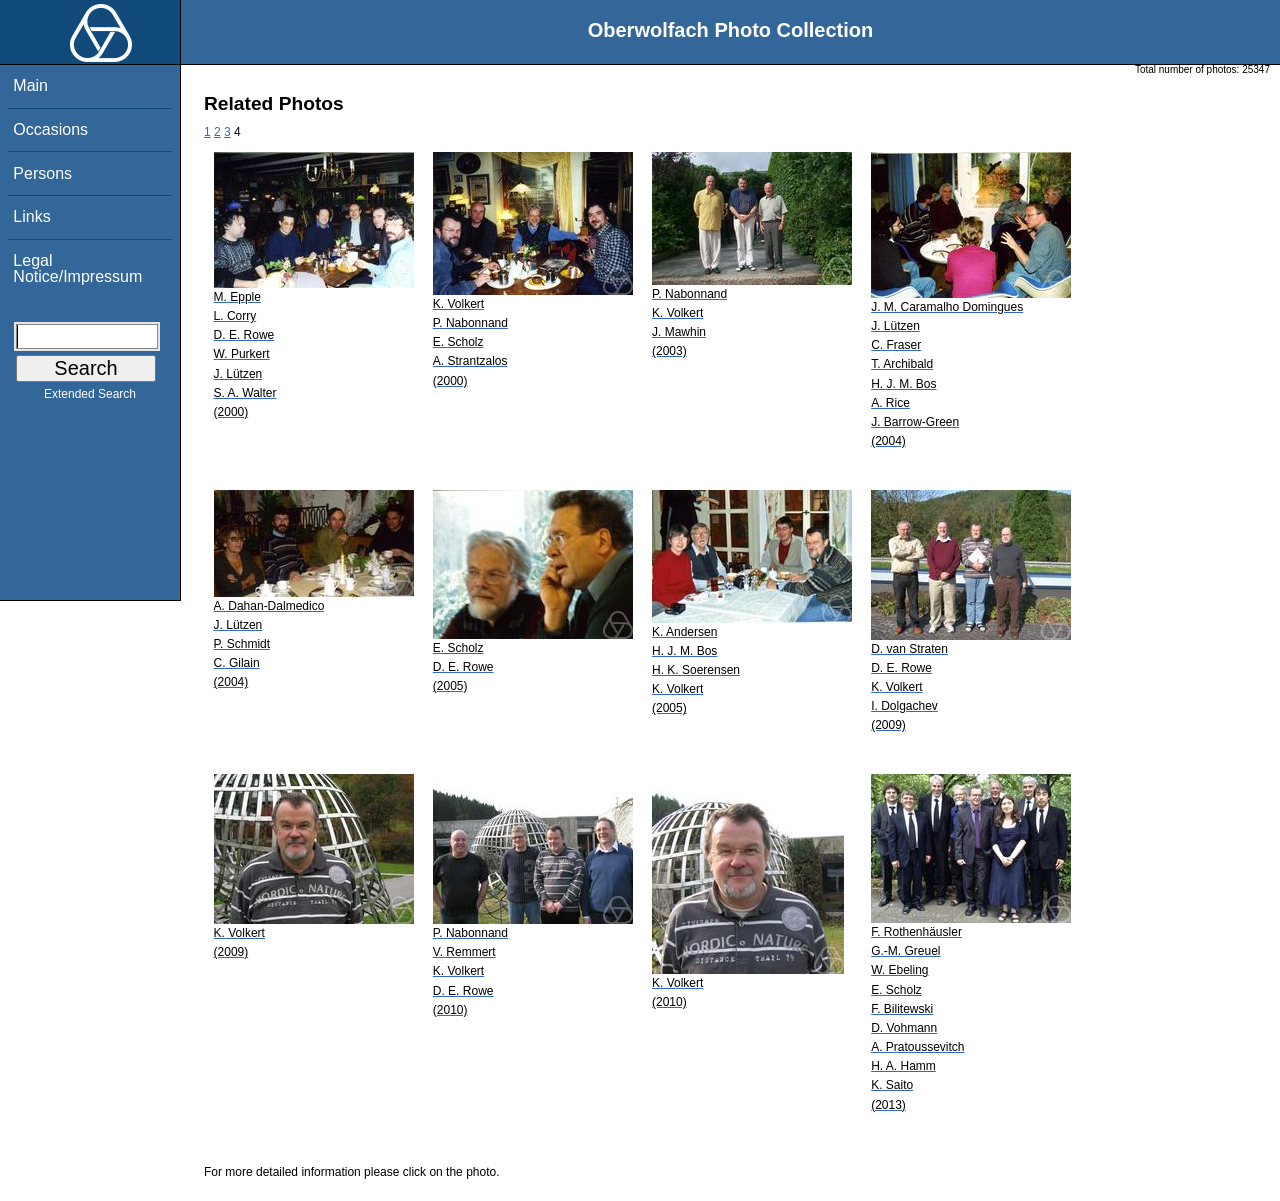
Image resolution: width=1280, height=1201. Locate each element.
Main (30, 85)
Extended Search (90, 398)
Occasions (50, 129)
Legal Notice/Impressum (77, 268)
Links (31, 216)
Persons (42, 173)
